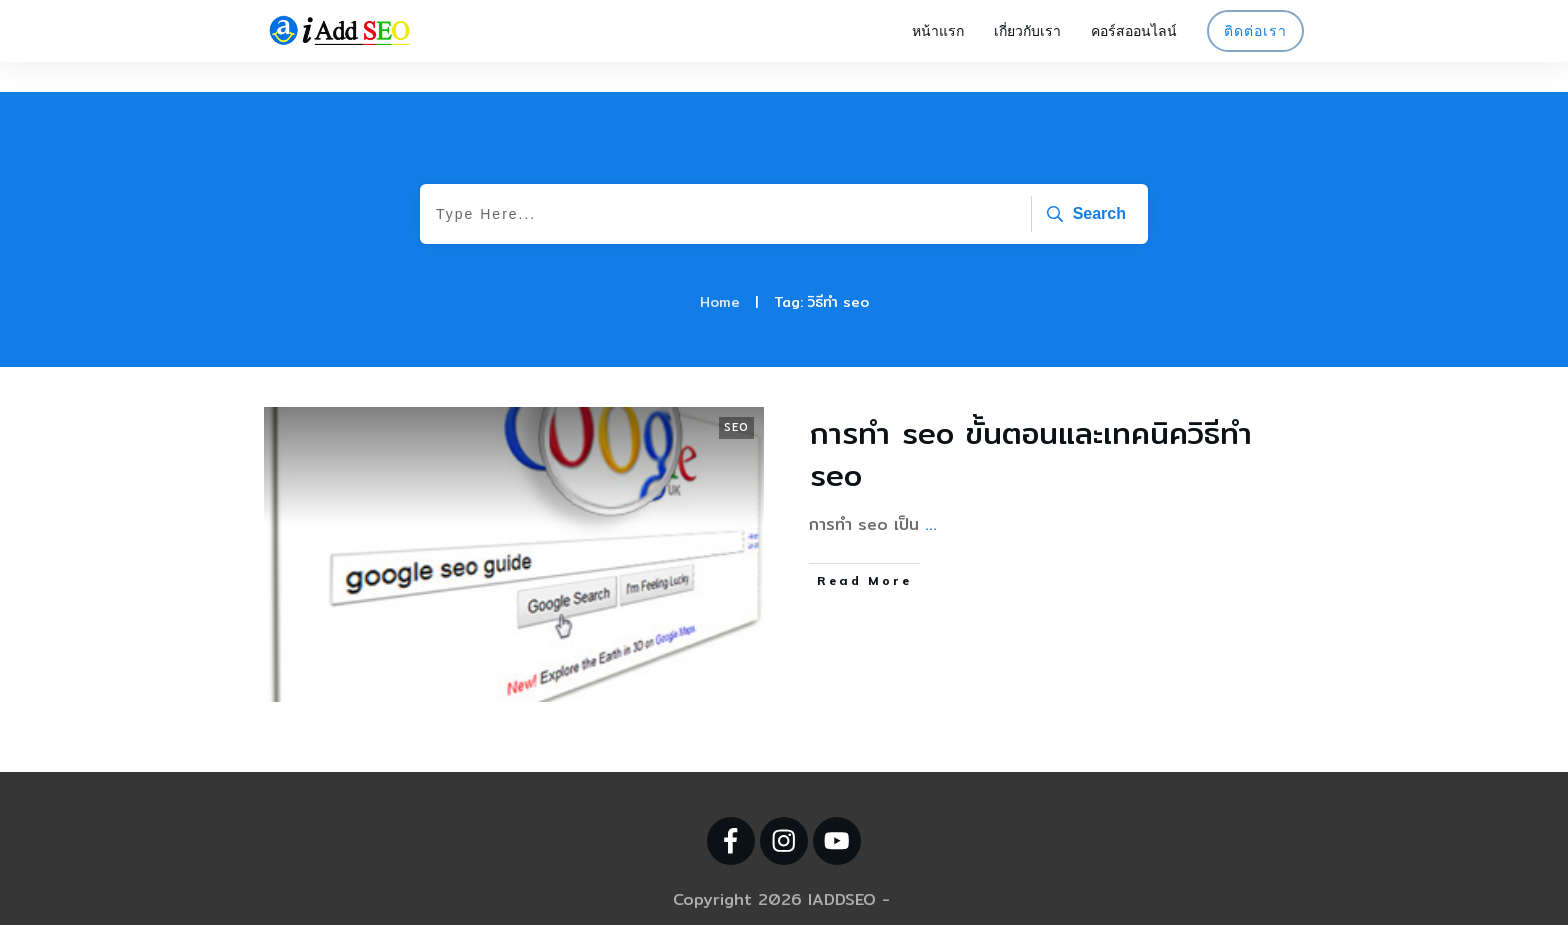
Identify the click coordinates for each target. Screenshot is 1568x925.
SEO (736, 397)
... (931, 494)
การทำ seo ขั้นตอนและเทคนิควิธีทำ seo (1031, 424)
